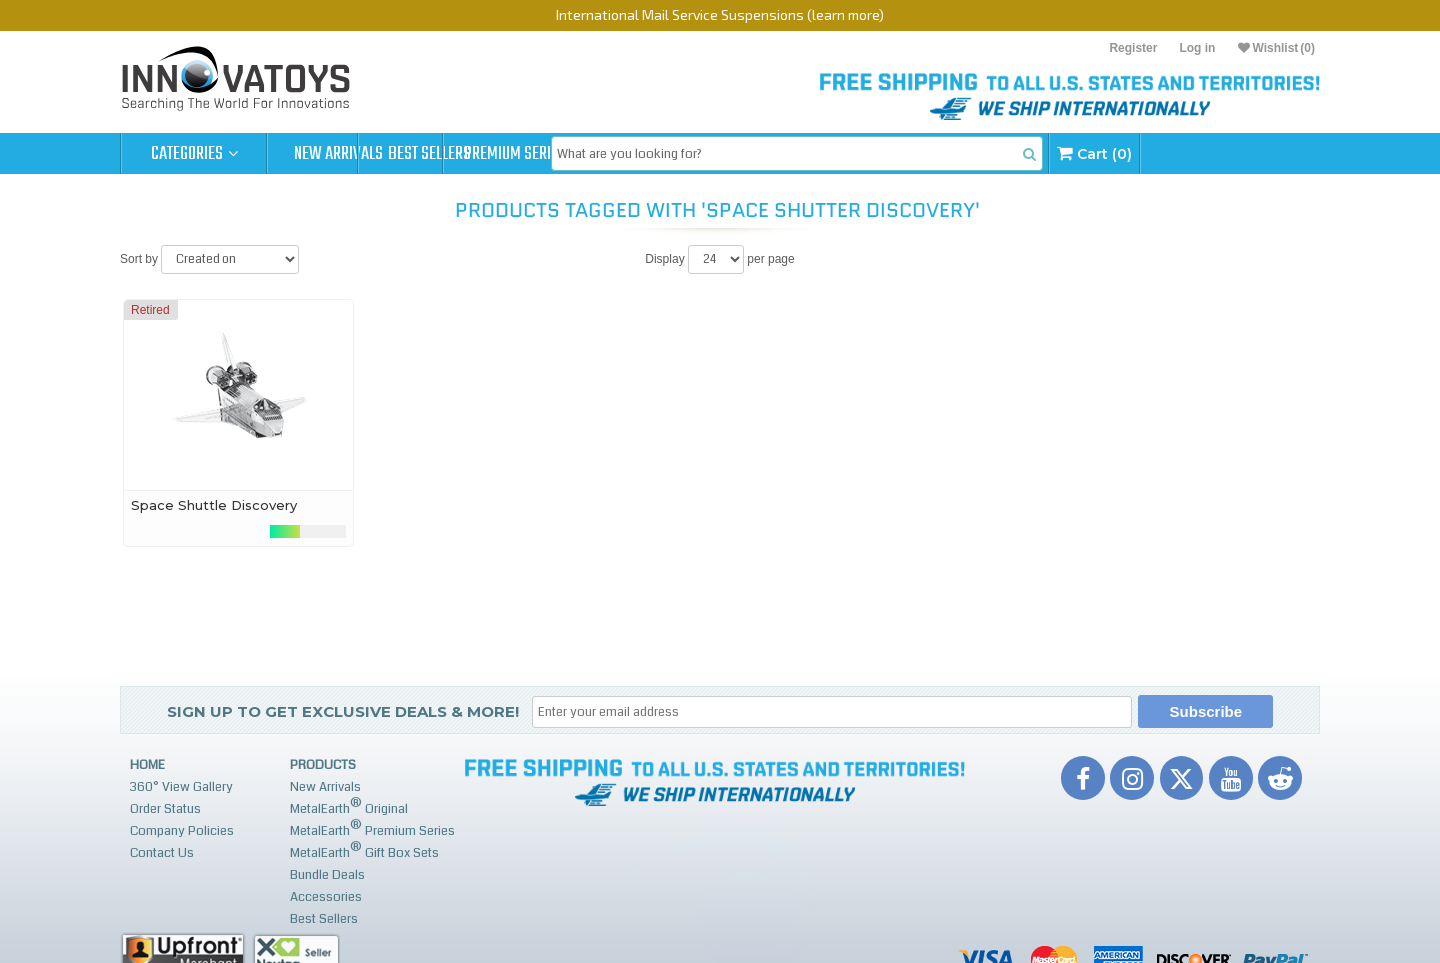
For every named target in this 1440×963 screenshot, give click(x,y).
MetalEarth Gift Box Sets (364, 850)
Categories (194, 154)
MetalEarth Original (349, 806)
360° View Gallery (181, 787)
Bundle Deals (327, 875)
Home (147, 765)
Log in (1197, 48)
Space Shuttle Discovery (214, 505)
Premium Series (632, 154)
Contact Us (162, 853)
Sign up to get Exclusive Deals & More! (343, 711)
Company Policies (182, 831)
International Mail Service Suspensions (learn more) (720, 14)
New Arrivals (340, 154)
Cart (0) (1252, 153)
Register (1133, 48)
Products (323, 765)
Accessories (326, 897)
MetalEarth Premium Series (372, 828)
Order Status (165, 809)
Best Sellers (486, 154)
